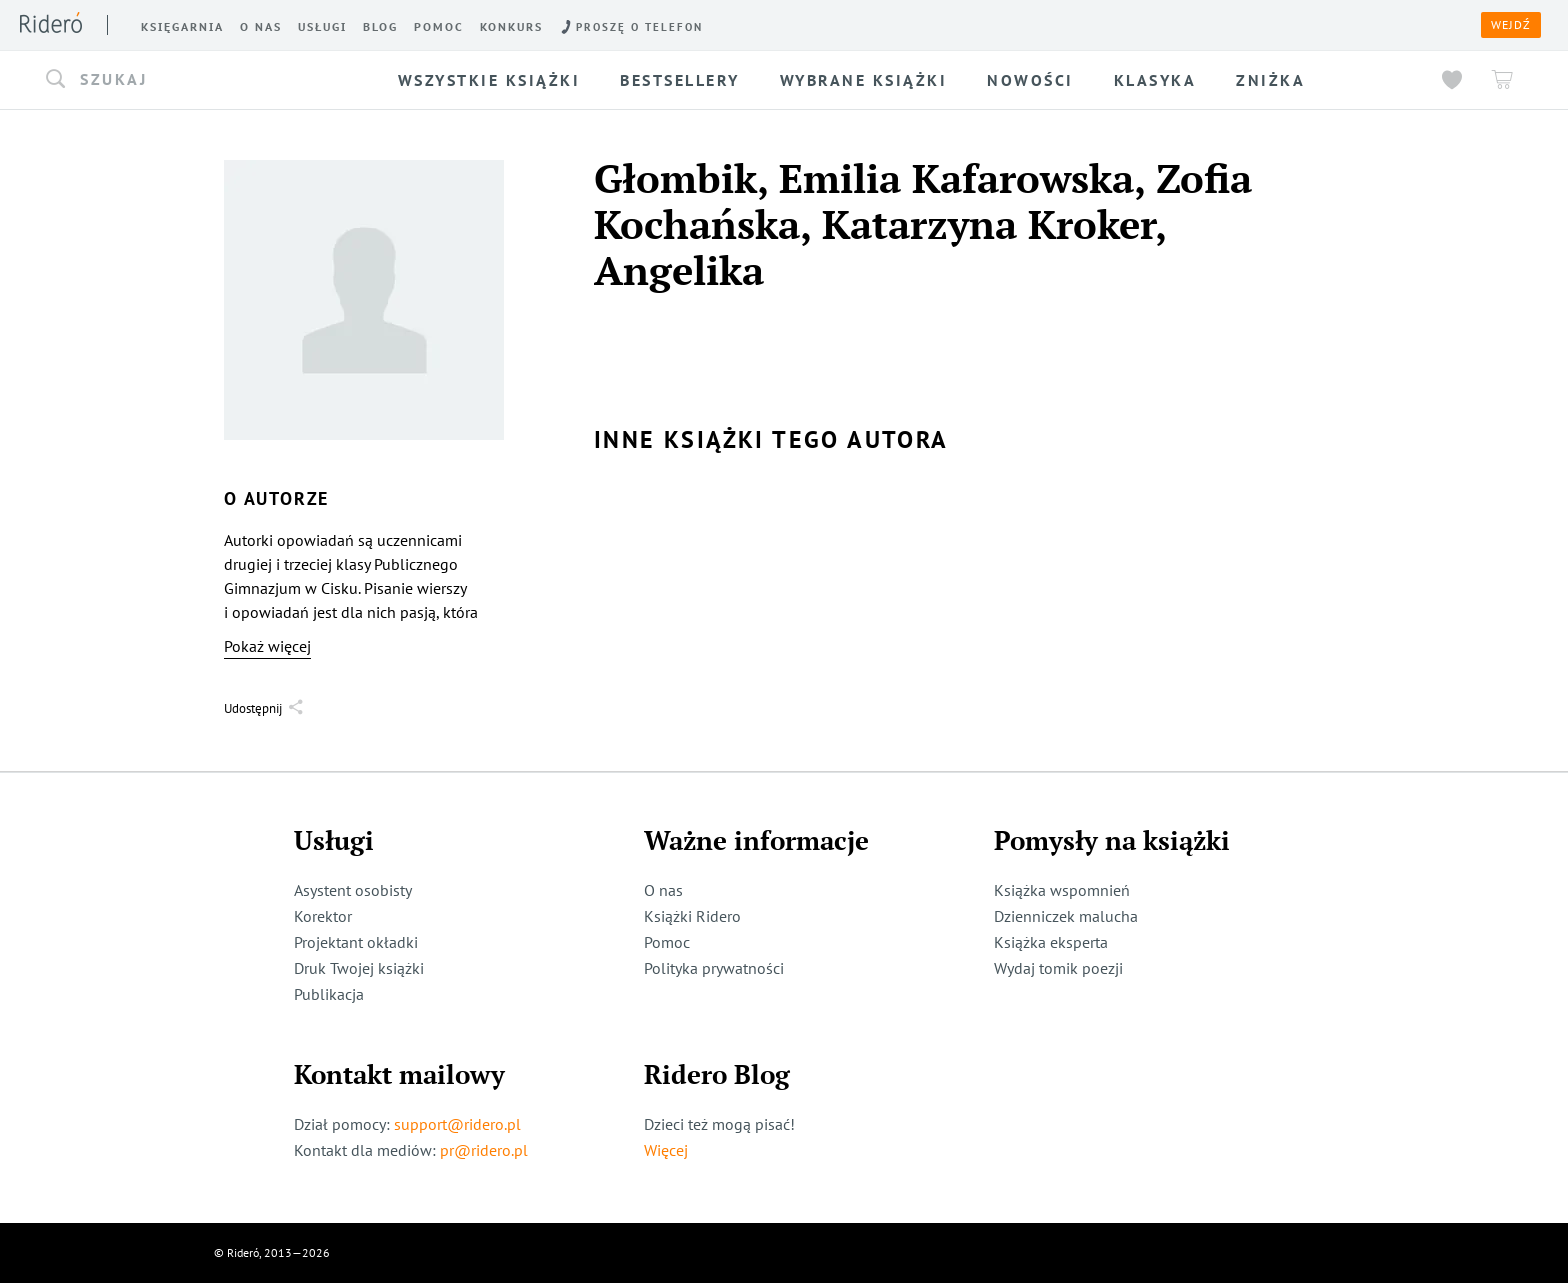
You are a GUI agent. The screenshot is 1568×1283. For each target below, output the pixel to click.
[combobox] (195, 80)
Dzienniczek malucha (1066, 916)
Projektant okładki (356, 942)
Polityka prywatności (714, 968)
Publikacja (329, 994)
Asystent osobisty (353, 890)
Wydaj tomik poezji (1058, 968)
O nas (663, 890)
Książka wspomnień (1062, 890)
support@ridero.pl (457, 1124)
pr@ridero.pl (484, 1150)
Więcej (666, 1150)
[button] (195, 80)
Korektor (323, 916)
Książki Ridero (692, 916)
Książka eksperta (1051, 942)
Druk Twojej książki (359, 968)
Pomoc (667, 942)
